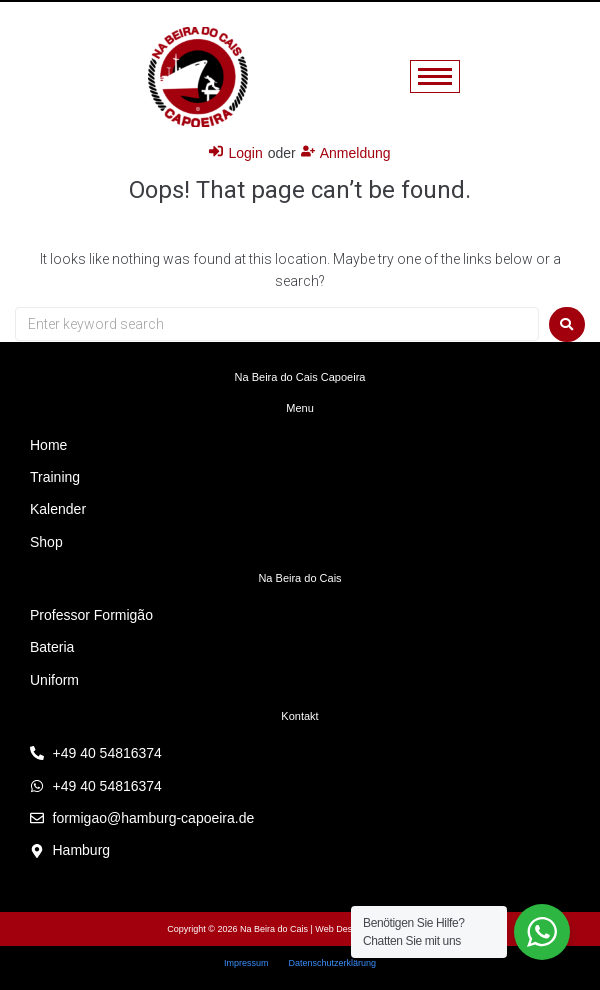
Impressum (246, 963)
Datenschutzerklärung (332, 963)
